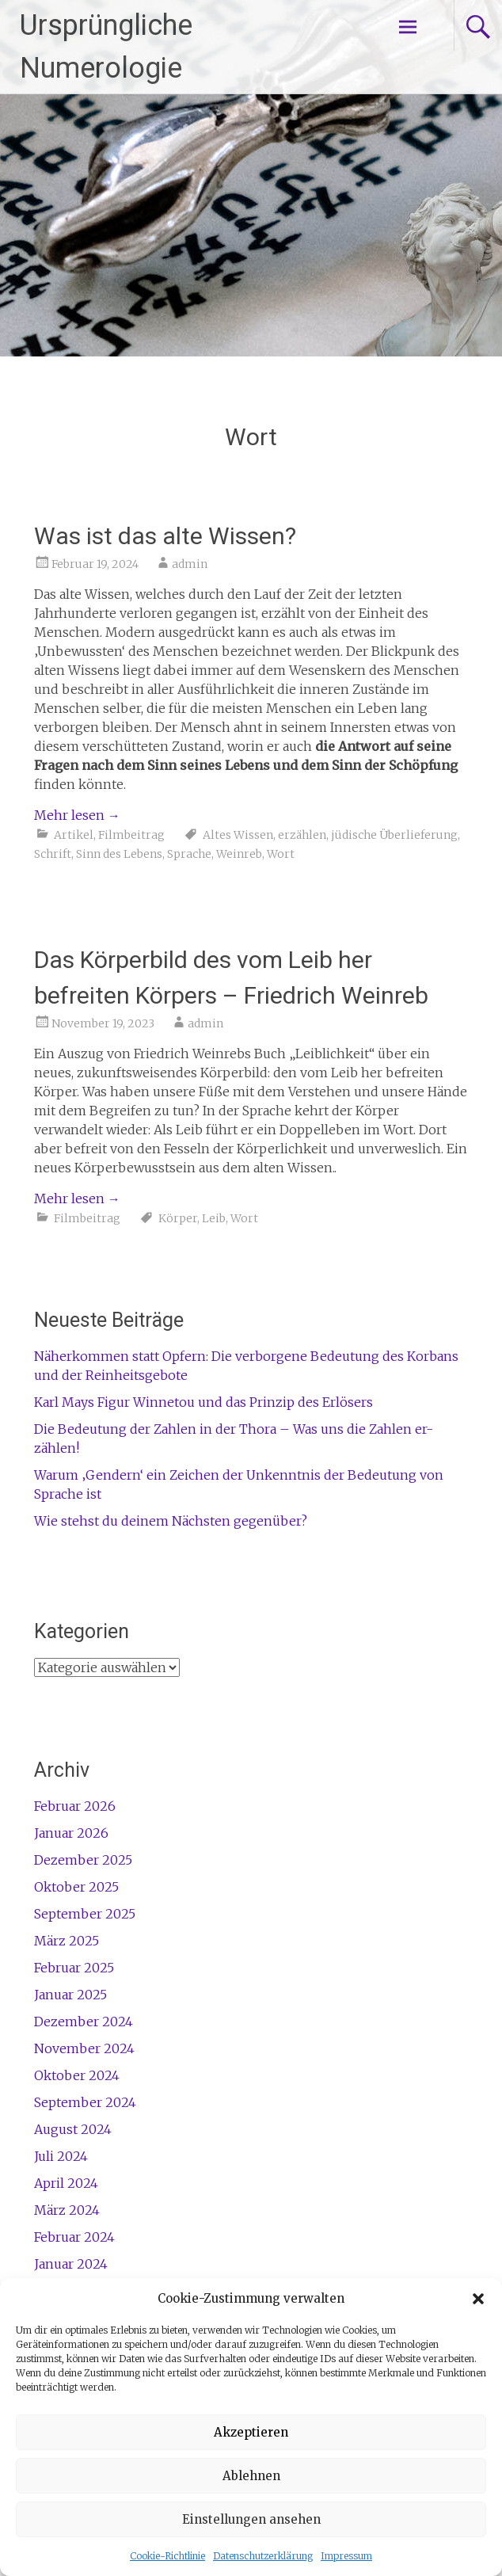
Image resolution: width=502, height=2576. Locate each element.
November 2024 (84, 2048)
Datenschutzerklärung (263, 2556)
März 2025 (66, 1941)
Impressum (346, 2556)
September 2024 (85, 2102)
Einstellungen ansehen (251, 2519)
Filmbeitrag (131, 835)
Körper (177, 1218)
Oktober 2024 (77, 2075)
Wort (281, 854)
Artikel (73, 835)
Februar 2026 (75, 1806)
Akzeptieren (251, 2432)
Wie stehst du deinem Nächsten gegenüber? (170, 1521)
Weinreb (239, 854)
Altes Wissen (238, 835)
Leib (214, 1218)
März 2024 (67, 2210)
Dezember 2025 (83, 1860)
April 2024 (66, 2183)
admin (189, 564)
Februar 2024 (74, 2237)
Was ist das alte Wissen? (165, 536)
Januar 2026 (71, 1833)
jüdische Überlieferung (394, 835)
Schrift (52, 854)
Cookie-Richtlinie (167, 2556)
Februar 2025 (74, 1968)
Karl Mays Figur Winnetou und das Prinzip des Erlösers (203, 1402)
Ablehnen (251, 2475)
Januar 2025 (70, 1994)
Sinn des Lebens (119, 854)
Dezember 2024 (83, 2021)
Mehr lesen (77, 815)
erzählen (302, 835)
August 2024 (73, 2129)
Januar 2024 (71, 2264)
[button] (478, 2299)
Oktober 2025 (76, 1887)
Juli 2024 (61, 2156)
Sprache (189, 854)
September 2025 (84, 1914)
